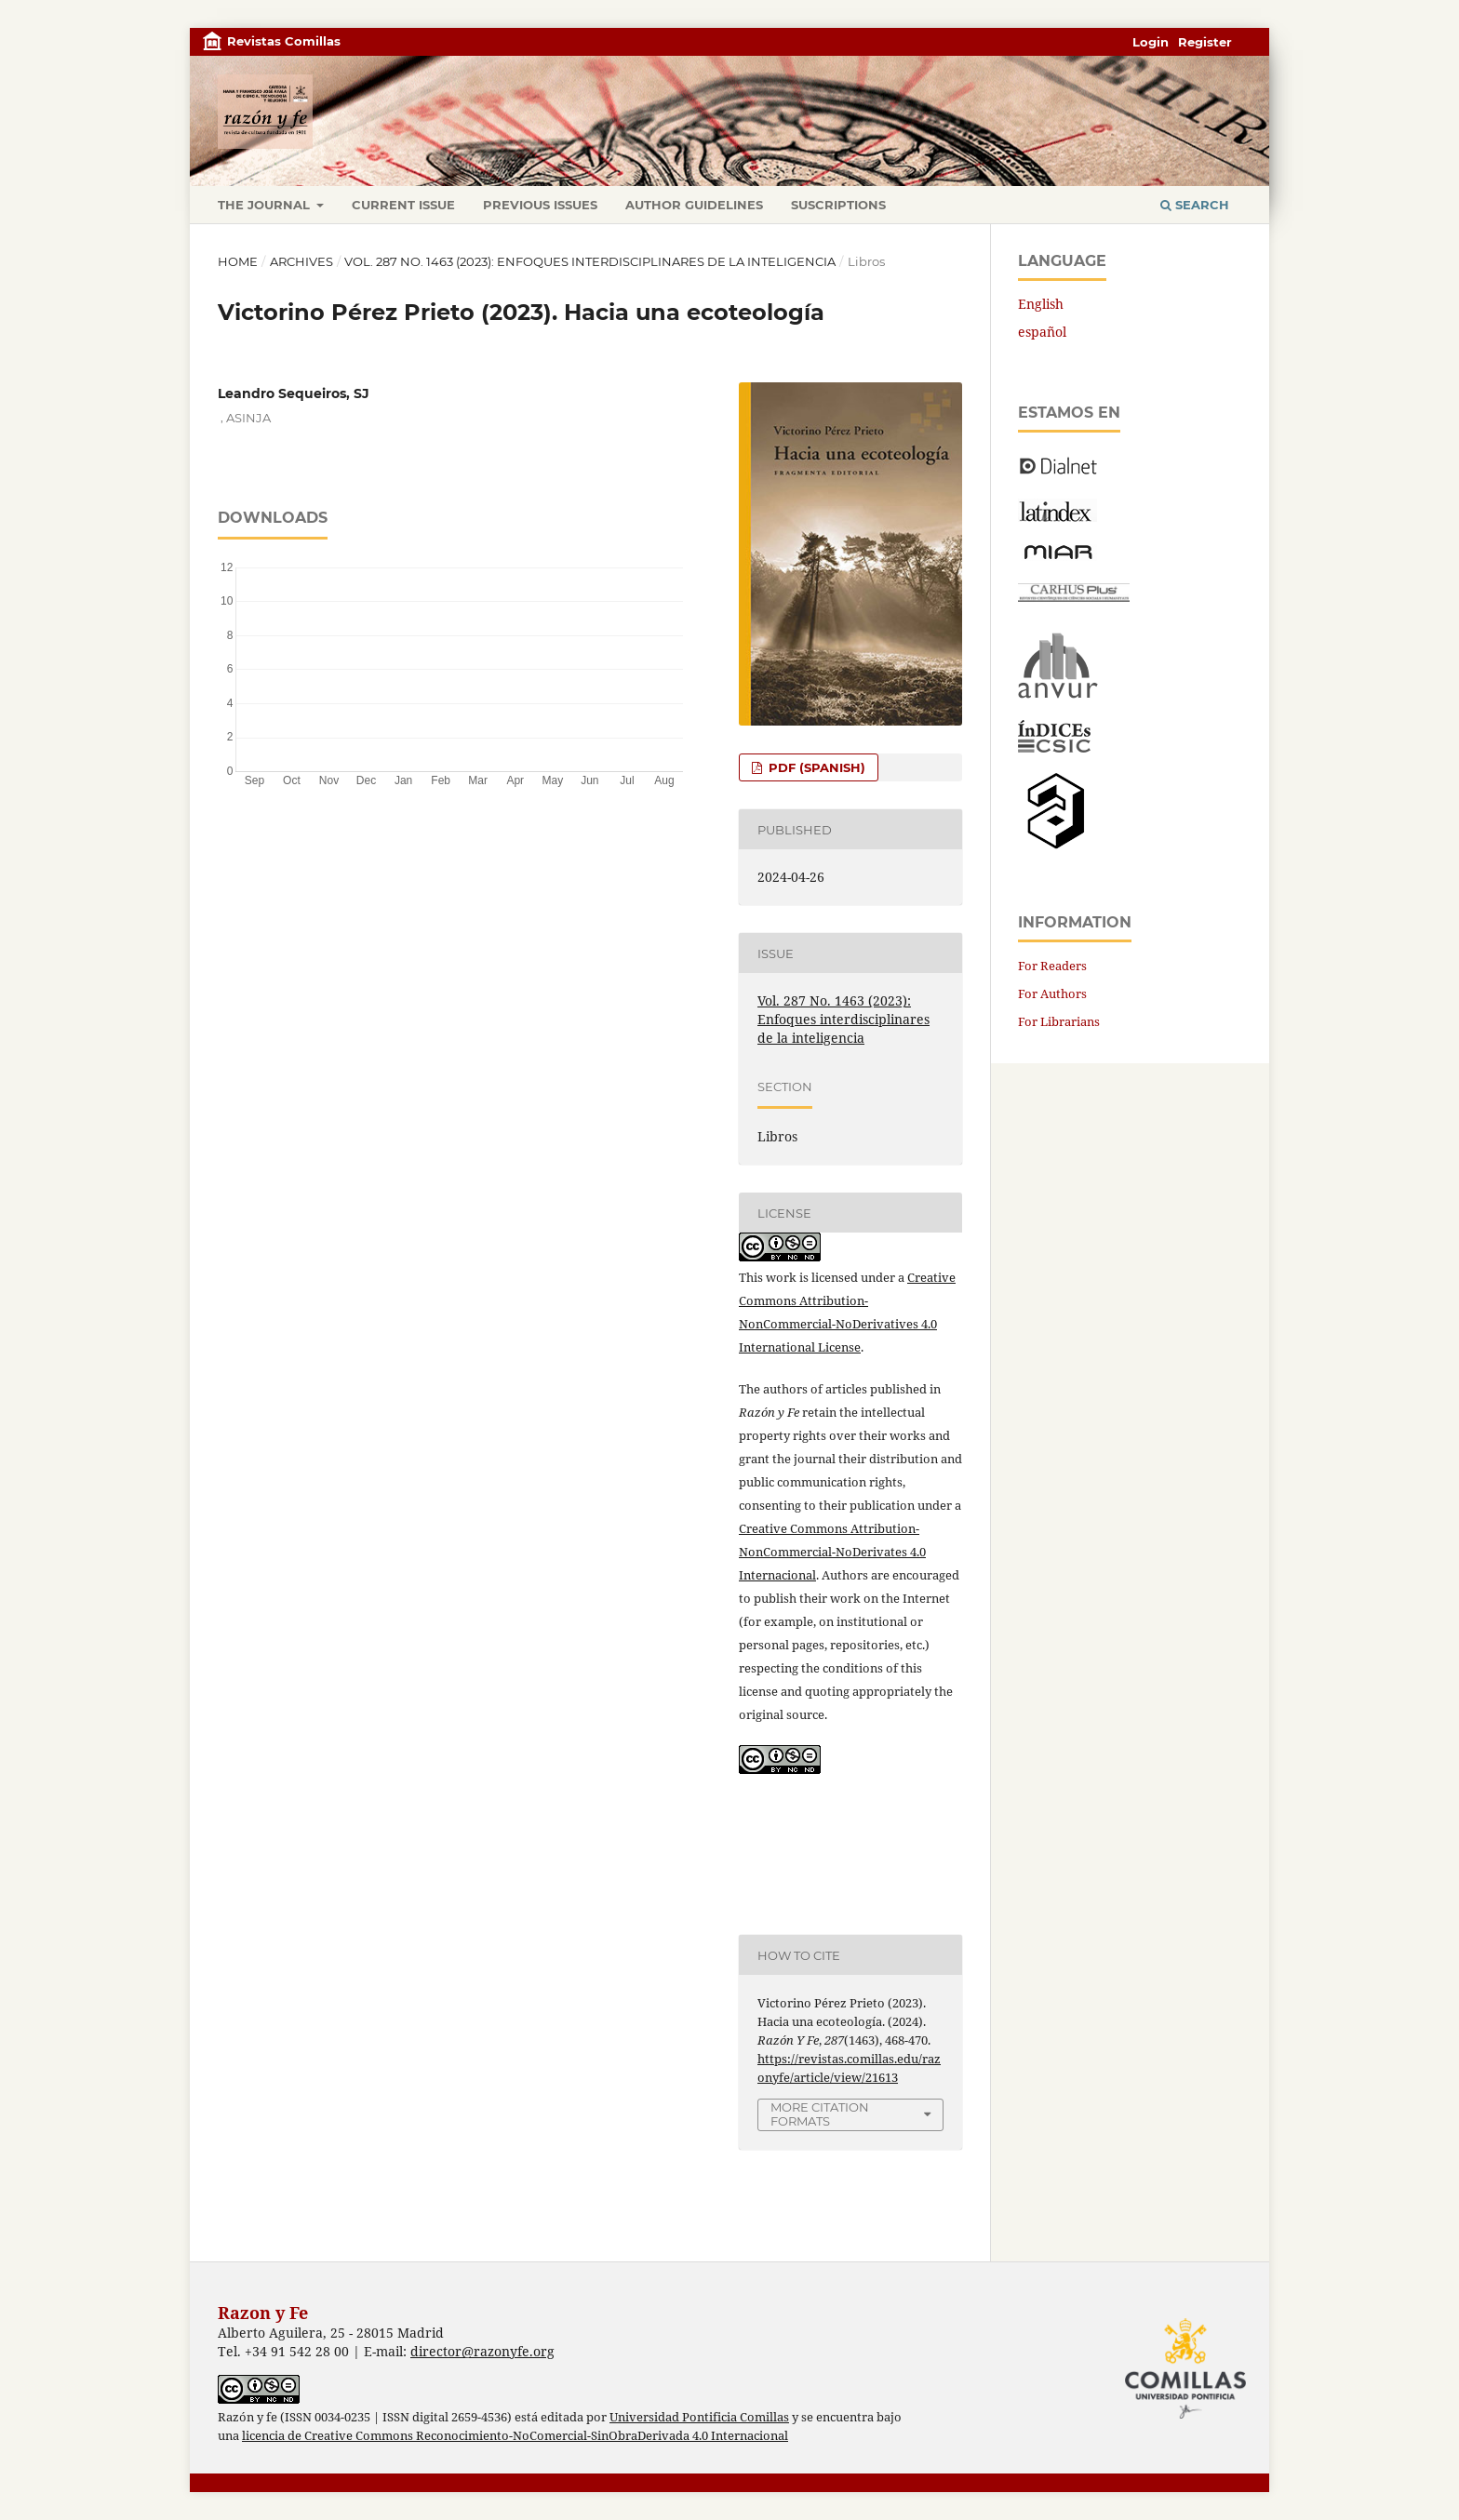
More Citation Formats (819, 2114)
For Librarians (1059, 1021)
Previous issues (540, 204)
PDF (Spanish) (815, 767)
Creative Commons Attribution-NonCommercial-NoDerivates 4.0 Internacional (832, 1551)
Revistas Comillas (284, 40)
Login (1150, 41)
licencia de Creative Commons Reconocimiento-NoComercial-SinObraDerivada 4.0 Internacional (515, 2436)
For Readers (1052, 965)
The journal (266, 204)
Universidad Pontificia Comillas (699, 2417)
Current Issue (403, 204)
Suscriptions (838, 204)
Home (238, 261)
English (1041, 304)
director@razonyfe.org (482, 2351)
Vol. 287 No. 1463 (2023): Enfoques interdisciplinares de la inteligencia (590, 261)
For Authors (1052, 993)
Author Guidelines (694, 204)
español (1042, 331)
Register (1205, 41)
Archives (301, 261)
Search (1194, 204)
